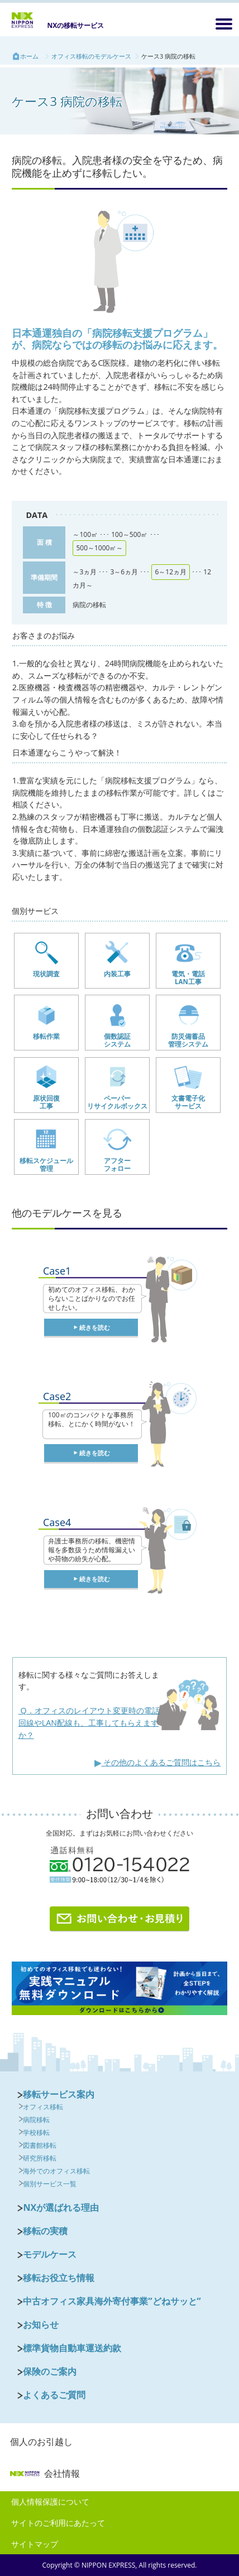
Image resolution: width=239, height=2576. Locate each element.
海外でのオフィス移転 (56, 2171)
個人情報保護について (50, 2501)
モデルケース (50, 2254)
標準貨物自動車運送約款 (72, 2348)
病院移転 (36, 2119)
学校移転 (36, 2132)
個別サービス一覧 (50, 2183)
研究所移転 (39, 2158)
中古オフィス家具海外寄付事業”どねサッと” (111, 2301)
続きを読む (94, 1327)
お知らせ (41, 2324)
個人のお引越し (41, 2441)
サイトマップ (34, 2544)
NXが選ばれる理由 (61, 2207)
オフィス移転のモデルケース (91, 56)
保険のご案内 (50, 2371)
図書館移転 (39, 2145)
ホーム (29, 56)
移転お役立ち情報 (58, 2278)
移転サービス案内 (58, 2094)
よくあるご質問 (54, 2395)
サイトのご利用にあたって (58, 2522)
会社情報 (45, 2473)
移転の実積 (45, 2231)
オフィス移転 (43, 2107)
